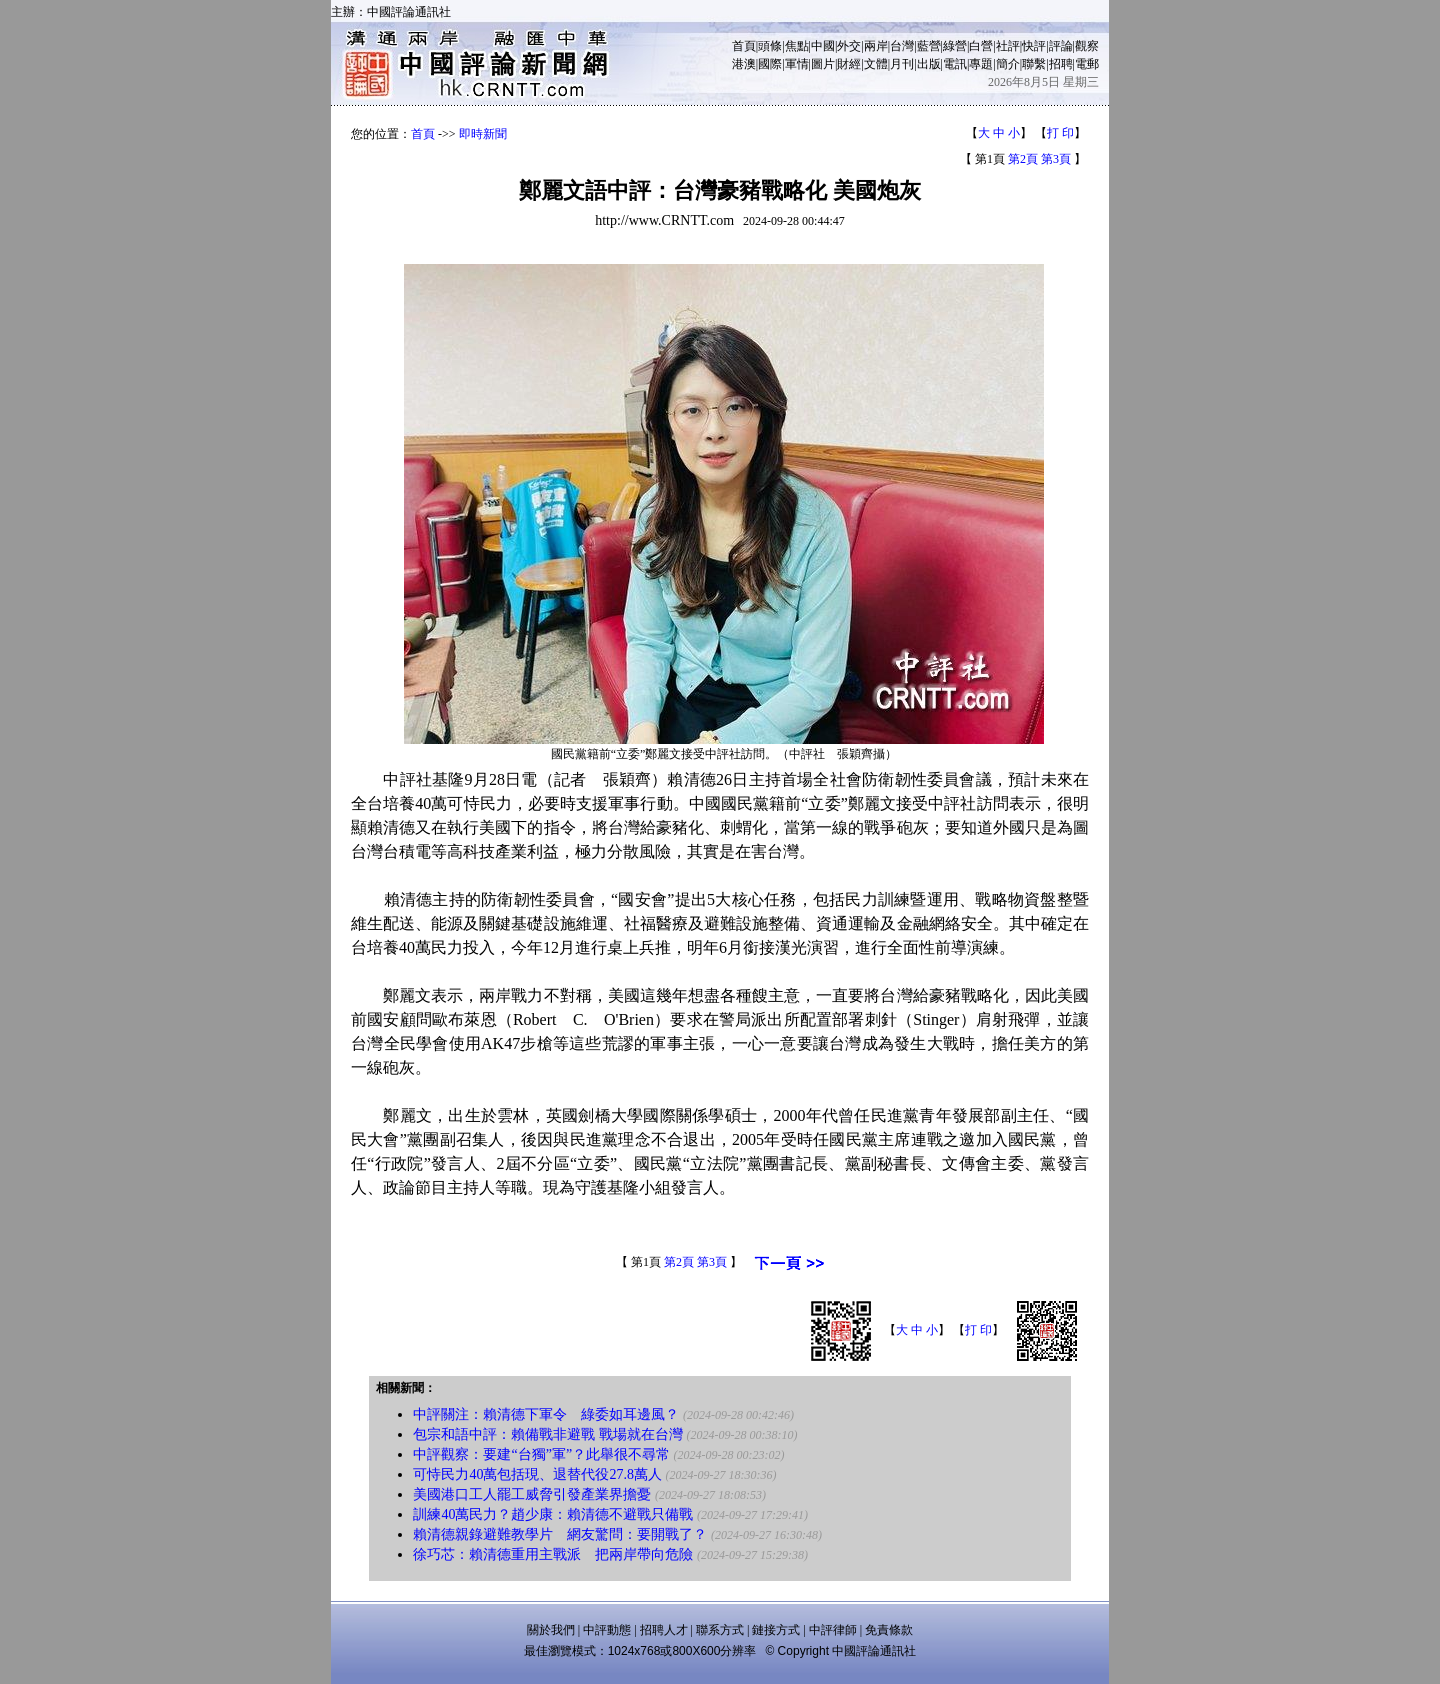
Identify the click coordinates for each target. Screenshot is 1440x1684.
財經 (849, 64)
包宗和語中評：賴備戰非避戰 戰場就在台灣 (548, 1434)
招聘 (1061, 64)
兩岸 (876, 46)
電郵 (1087, 64)
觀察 (1087, 46)
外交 (849, 46)
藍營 (929, 46)
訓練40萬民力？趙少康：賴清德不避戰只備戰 (553, 1514)
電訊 (955, 64)
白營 (981, 46)
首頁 (744, 46)
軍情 (797, 64)
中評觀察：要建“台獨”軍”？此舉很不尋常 (541, 1454)
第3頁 (1056, 159)
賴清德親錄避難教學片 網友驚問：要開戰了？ (560, 1534)
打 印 (1060, 133)
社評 (1008, 46)
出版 (929, 64)
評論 (1061, 46)
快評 (1034, 46)
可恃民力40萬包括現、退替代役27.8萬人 (537, 1474)
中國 (823, 46)
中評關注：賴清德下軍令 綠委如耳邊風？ (546, 1414)
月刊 (902, 64)
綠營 (955, 46)
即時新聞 (483, 134)
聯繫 (1034, 64)
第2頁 (1023, 159)
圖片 (823, 64)
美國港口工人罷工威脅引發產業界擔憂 (532, 1494)
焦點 (797, 46)
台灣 (902, 46)
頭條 (770, 46)
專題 (981, 64)
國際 (770, 64)
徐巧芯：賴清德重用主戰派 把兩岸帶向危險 (553, 1554)
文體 (876, 64)
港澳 (744, 64)
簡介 (1008, 64)
